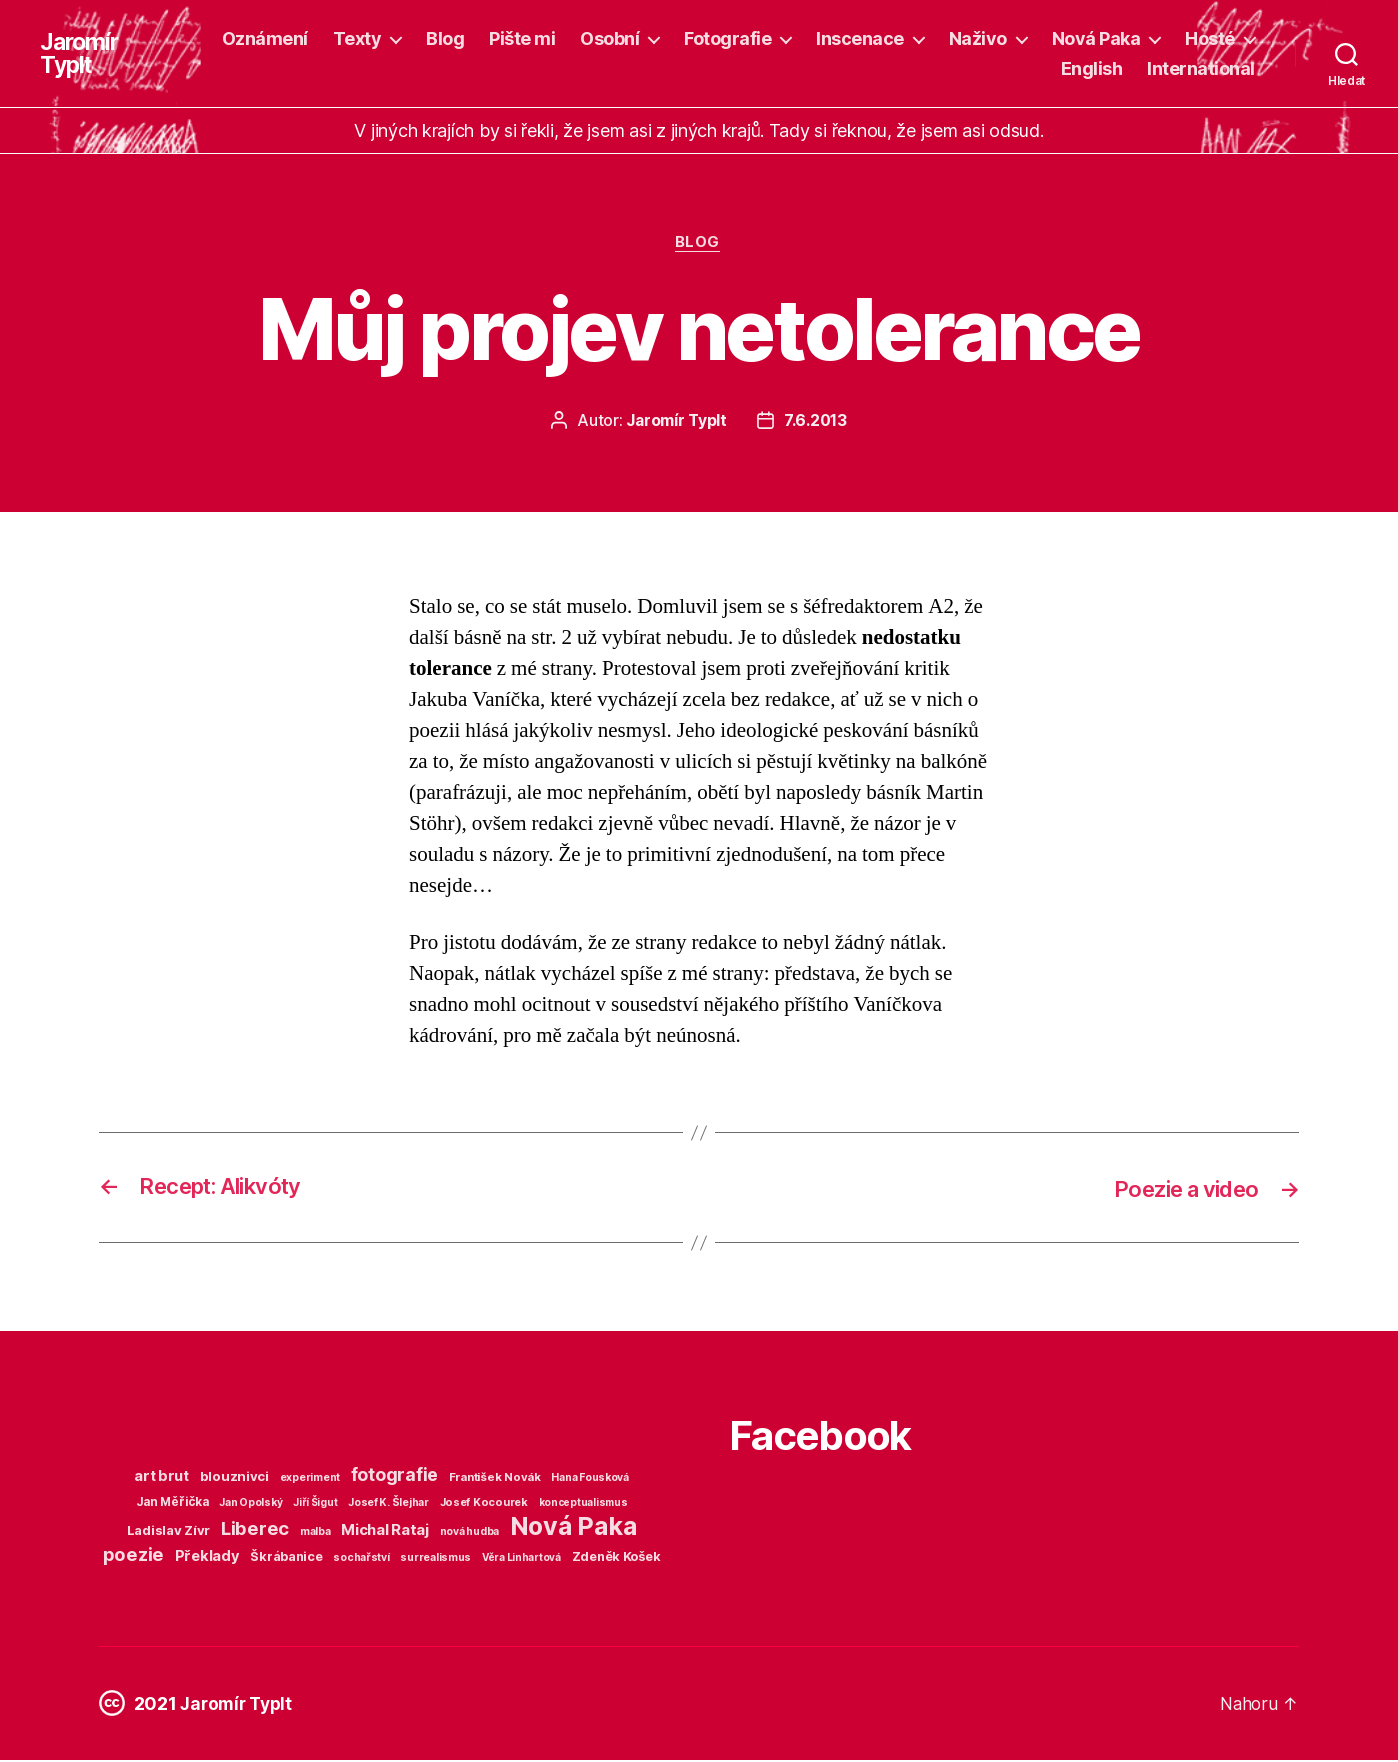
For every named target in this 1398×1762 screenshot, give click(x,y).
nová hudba (469, 1533)
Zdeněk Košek (616, 1558)
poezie (133, 1556)
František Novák (495, 1479)
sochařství (361, 1559)
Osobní (609, 38)
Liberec (255, 1530)
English (1092, 68)
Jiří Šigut (315, 1504)
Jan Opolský (250, 1504)
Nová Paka (1096, 38)
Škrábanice (286, 1558)
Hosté (1210, 38)
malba (315, 1533)
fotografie (394, 1476)
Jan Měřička (172, 1504)
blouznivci (234, 1478)
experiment (310, 1479)
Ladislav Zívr (169, 1532)
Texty (357, 38)
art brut (161, 1478)
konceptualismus (583, 1504)
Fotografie (727, 38)
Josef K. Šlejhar (388, 1504)
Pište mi (522, 38)
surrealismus (435, 1559)
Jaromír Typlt (81, 54)
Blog (445, 38)
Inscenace (860, 38)
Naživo (978, 38)
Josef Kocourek (484, 1504)
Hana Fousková (590, 1479)
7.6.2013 (816, 422)
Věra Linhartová (521, 1559)
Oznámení (265, 38)
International (1201, 68)
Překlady (207, 1558)
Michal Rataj (385, 1531)
